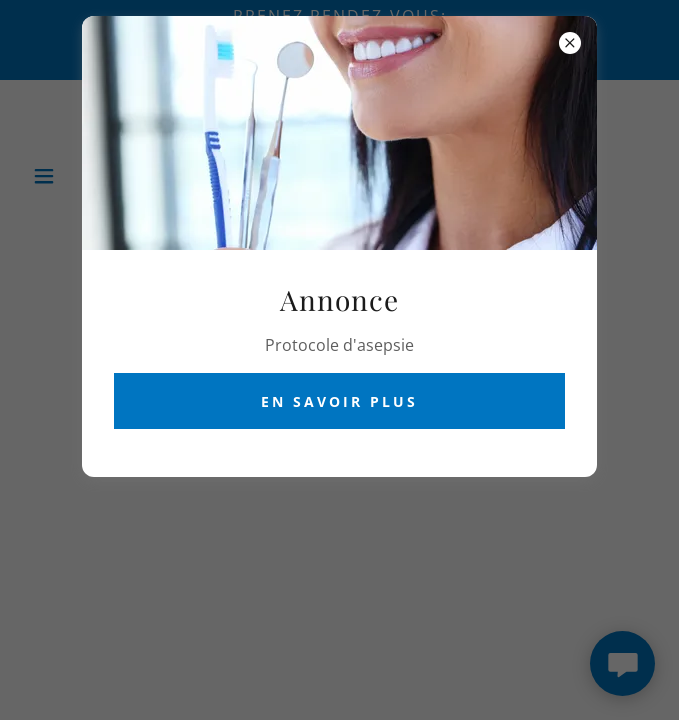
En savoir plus (339, 401)
